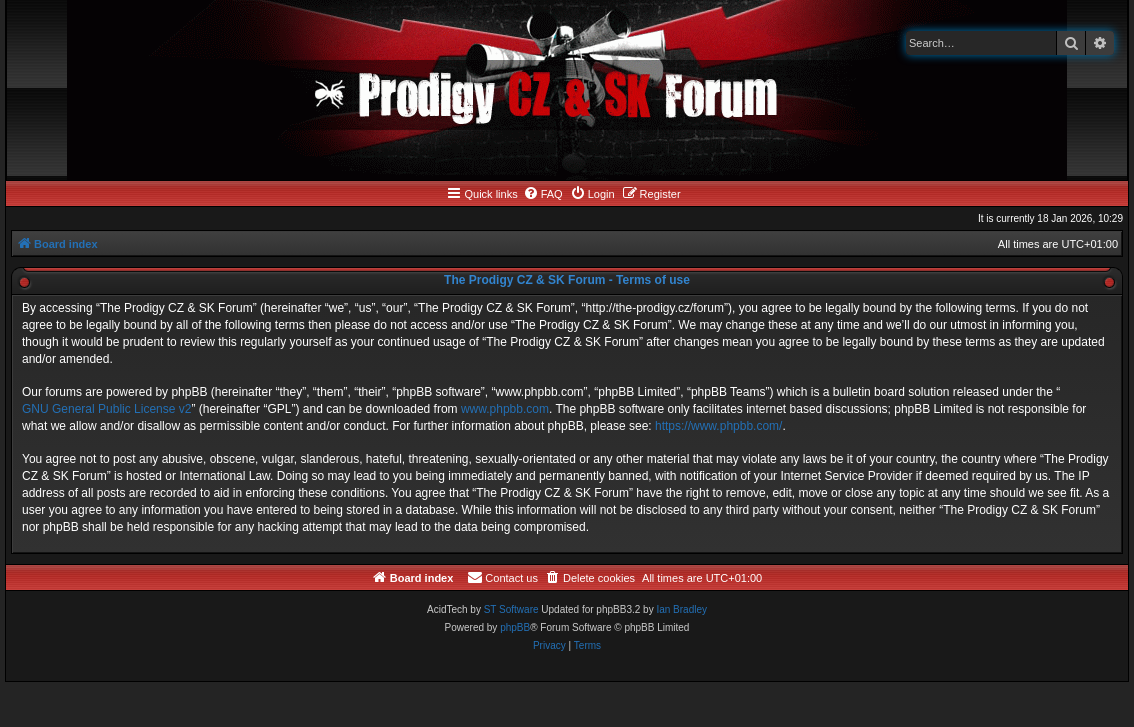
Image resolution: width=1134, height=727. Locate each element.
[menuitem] (543, 194)
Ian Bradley (681, 609)
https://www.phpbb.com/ (718, 426)
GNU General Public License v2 (106, 409)
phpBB (515, 627)
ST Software (511, 609)
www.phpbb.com (505, 409)
